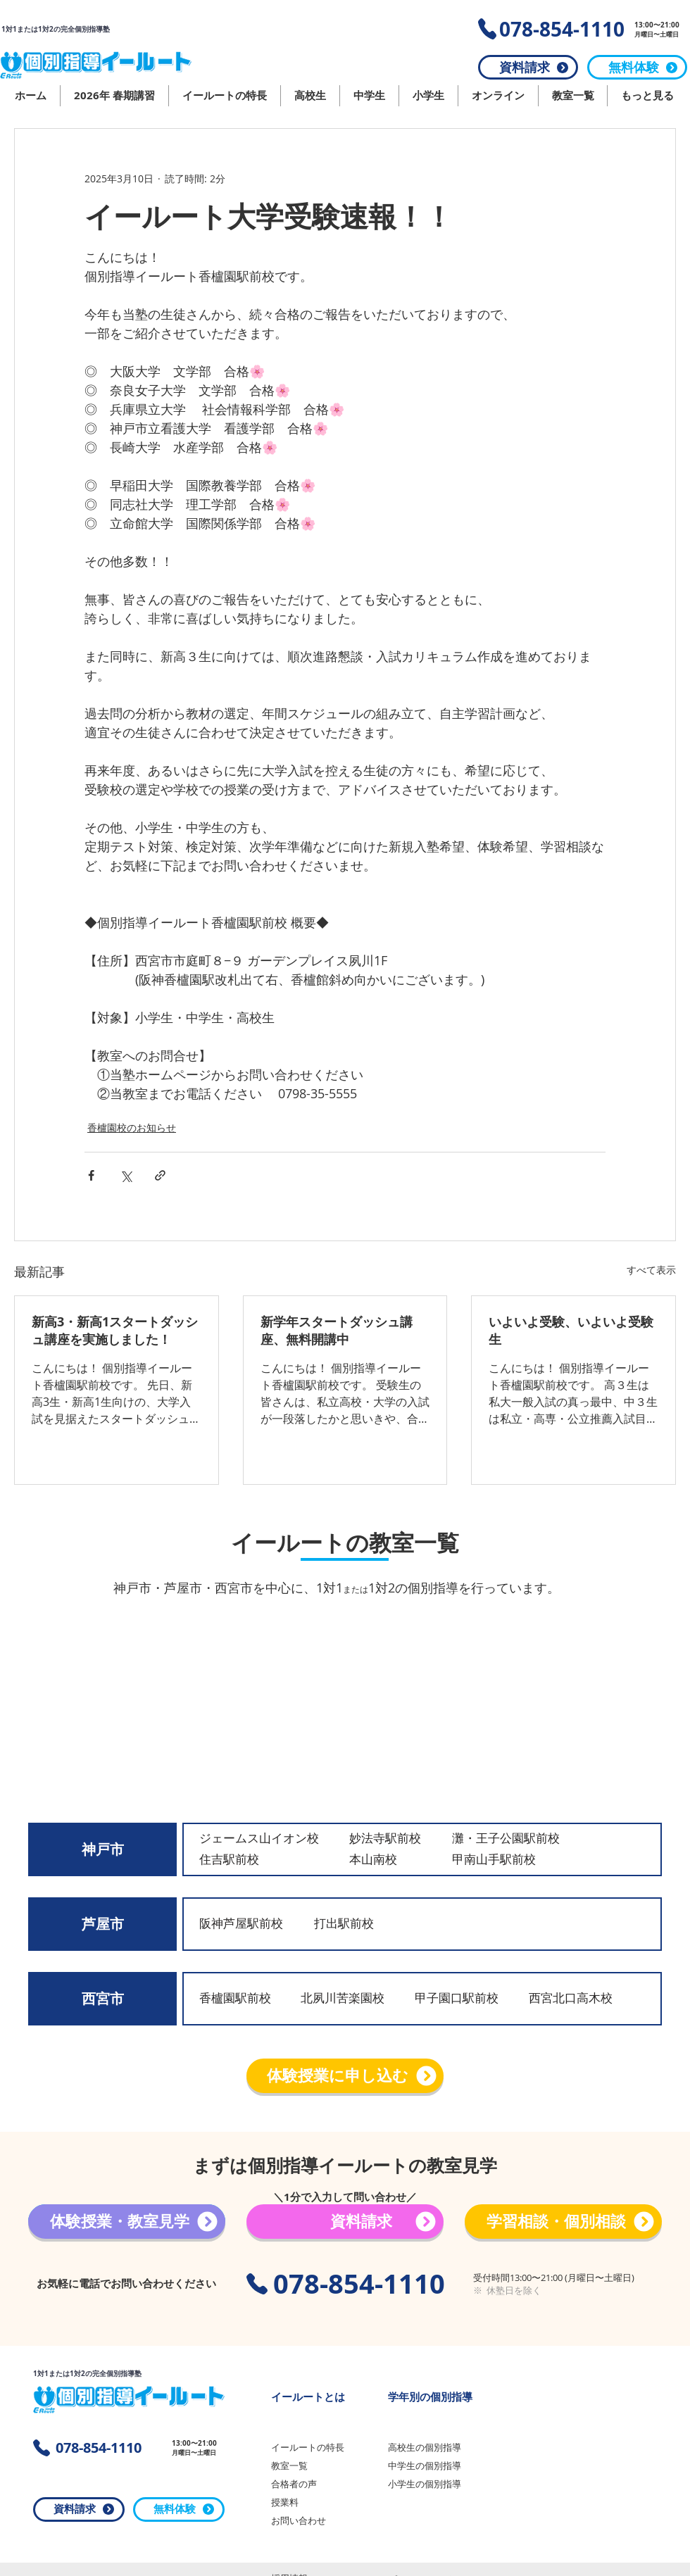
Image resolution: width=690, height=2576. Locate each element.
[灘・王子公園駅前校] (512, 1838)
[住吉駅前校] (232, 1860)
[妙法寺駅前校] (387, 1838)
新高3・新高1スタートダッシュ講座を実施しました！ (115, 1330)
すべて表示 (651, 1269)
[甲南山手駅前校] (499, 1860)
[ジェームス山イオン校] (268, 1838)
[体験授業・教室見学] (126, 2221)
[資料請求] (528, 67)
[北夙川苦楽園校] (348, 1998)
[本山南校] (382, 1860)
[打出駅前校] (361, 1924)
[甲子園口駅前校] (462, 1998)
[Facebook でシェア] (91, 1175)
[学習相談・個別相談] (563, 2221)
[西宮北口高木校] (576, 1998)
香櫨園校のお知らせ (131, 1127)
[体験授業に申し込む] (345, 2076)
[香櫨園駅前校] (246, 1998)
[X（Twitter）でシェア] (125, 1175)
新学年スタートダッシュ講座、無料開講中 (337, 1330)
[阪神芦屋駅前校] (246, 1924)
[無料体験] (637, 67)
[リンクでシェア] (160, 1175)
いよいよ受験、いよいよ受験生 (571, 1330)
